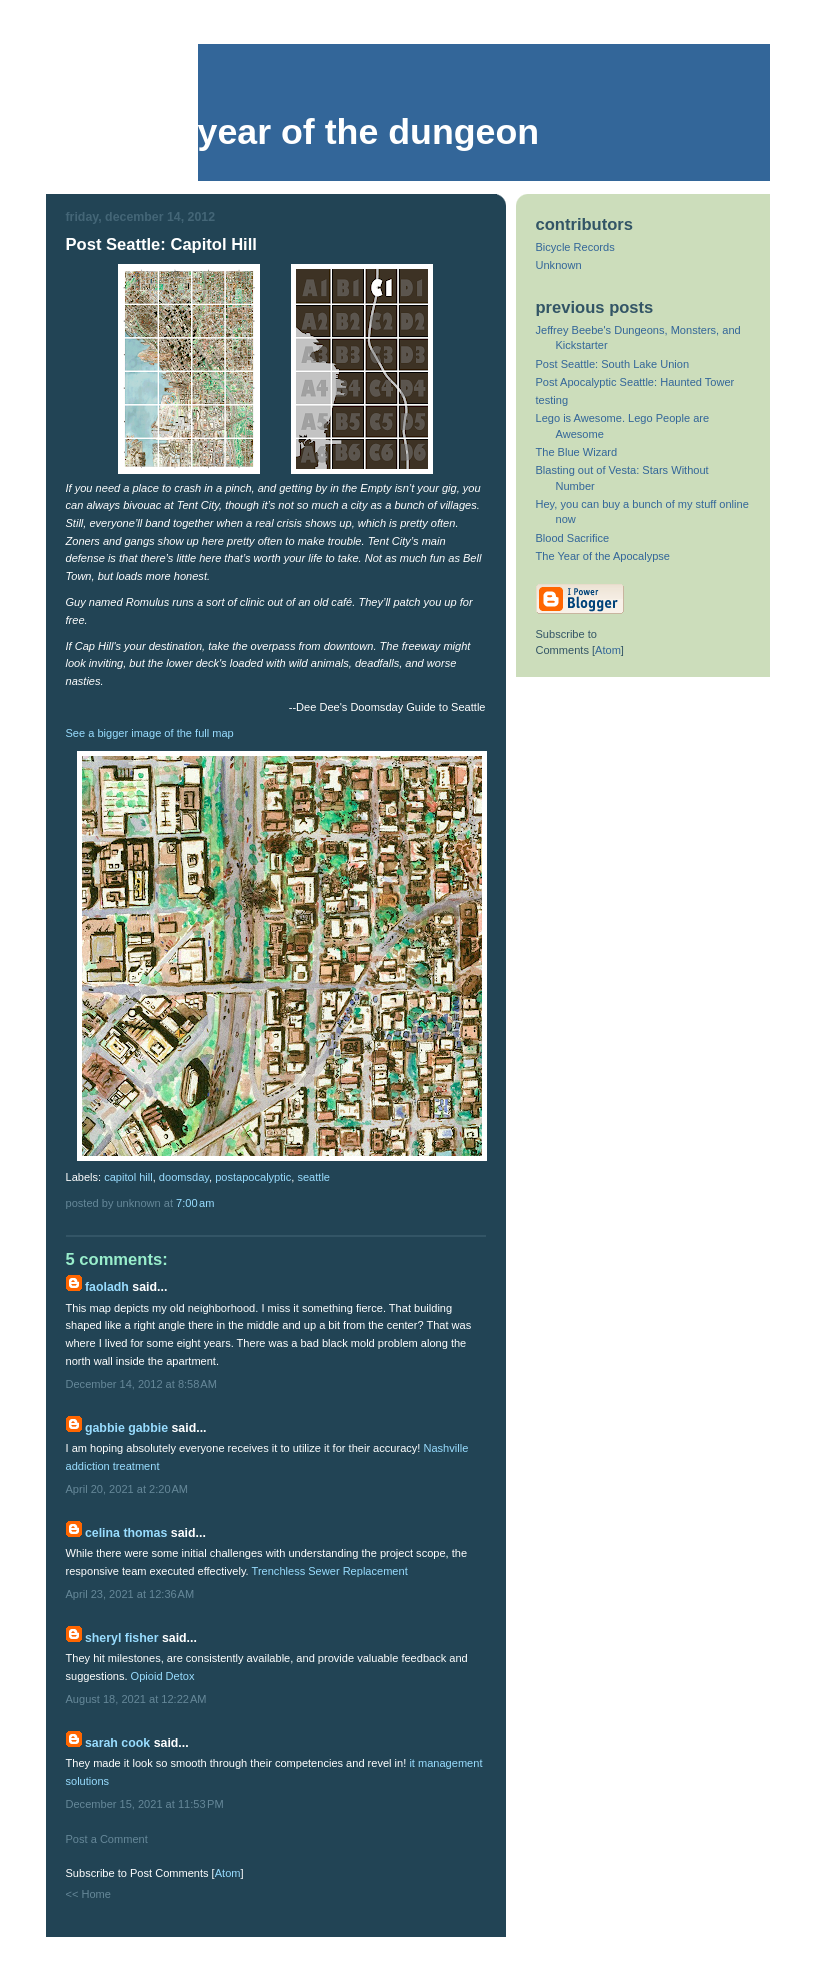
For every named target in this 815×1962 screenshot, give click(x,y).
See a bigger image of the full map (150, 733)
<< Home (88, 1894)
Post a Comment (107, 1839)
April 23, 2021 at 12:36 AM (130, 1594)
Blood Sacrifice (573, 538)
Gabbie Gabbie (126, 1428)
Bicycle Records (575, 247)
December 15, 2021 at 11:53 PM (145, 1804)
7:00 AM (195, 1203)
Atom (228, 1873)
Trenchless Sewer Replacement (330, 1571)
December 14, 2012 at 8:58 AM (141, 1384)
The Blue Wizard (577, 452)
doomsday (184, 1177)
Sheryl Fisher (122, 1638)
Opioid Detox (163, 1676)
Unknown (559, 265)
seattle (313, 1177)
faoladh (107, 1287)
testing (552, 400)
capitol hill (128, 1177)
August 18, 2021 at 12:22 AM (136, 1699)
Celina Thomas (126, 1533)
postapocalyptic (253, 1177)
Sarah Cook (117, 1743)
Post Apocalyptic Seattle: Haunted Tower (635, 382)
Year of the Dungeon (369, 132)
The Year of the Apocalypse (603, 556)
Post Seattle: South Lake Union (613, 364)
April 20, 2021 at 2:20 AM (127, 1489)
